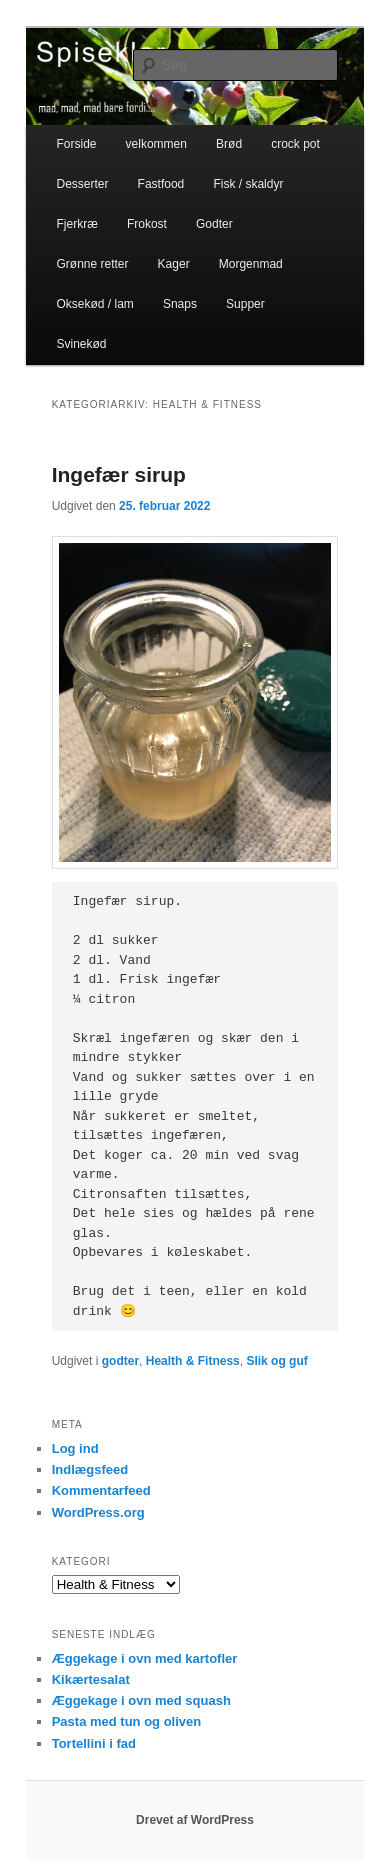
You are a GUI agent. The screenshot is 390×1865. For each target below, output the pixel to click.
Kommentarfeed (101, 1490)
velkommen (156, 144)
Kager (174, 264)
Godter (214, 224)
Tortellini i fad (94, 1743)
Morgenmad (251, 264)
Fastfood (161, 184)
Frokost (147, 224)
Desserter (82, 184)
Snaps (180, 304)
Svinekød (81, 344)
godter (120, 1361)
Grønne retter (92, 264)
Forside (76, 144)
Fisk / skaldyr (248, 184)
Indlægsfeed (90, 1469)
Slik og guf (276, 1361)
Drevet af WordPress (195, 1820)
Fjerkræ (76, 224)
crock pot (295, 144)
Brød (229, 144)
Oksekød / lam (94, 304)
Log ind (75, 1448)
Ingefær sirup (119, 474)
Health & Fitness (193, 1361)
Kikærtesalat (91, 1679)
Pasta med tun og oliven (127, 1721)
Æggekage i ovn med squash (141, 1700)
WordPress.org (98, 1512)
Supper (245, 304)
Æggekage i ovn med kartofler (145, 1658)
